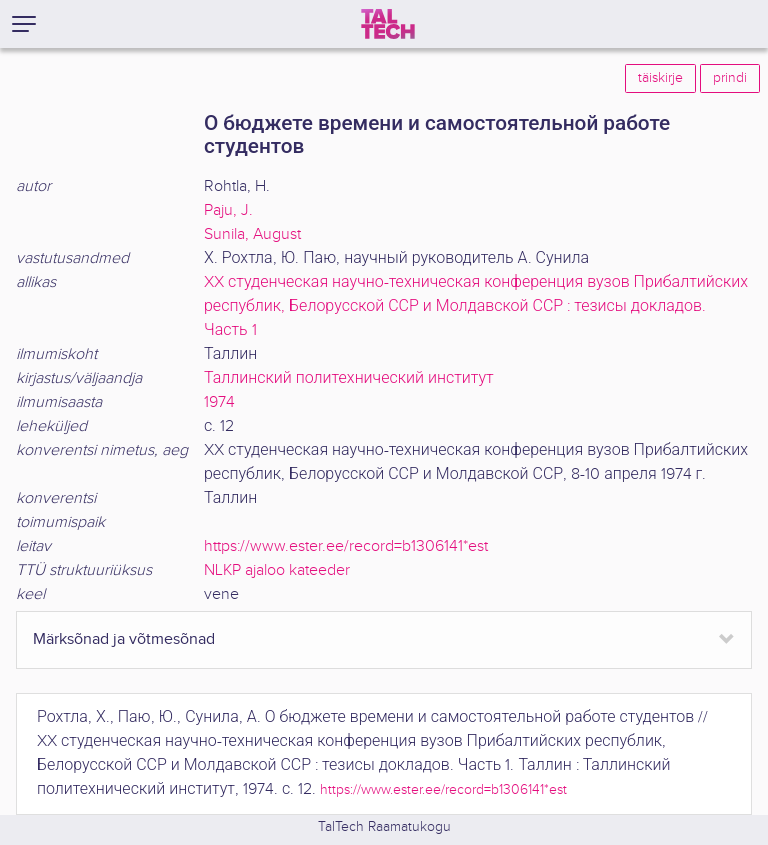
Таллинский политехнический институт (349, 378)
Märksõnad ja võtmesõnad (124, 639)
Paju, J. (228, 210)
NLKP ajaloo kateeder (277, 570)
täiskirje (660, 78)
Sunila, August (252, 234)
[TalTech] (388, 24)
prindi (730, 78)
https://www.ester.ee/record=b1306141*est (346, 546)
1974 (219, 402)
